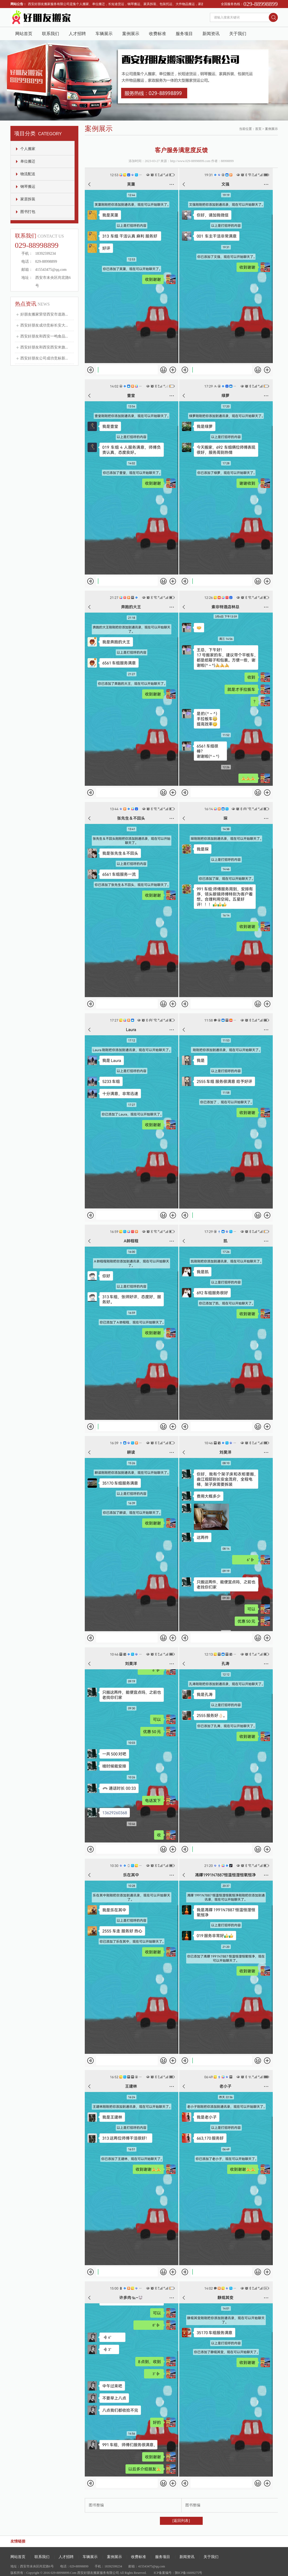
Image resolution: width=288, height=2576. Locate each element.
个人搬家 (27, 149)
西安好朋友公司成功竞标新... (44, 358)
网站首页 (23, 33)
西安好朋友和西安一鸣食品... (44, 336)
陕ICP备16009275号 (188, 2573)
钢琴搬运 (27, 187)
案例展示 (130, 33)
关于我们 (237, 33)
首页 (258, 129)
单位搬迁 (27, 161)
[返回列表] (181, 2521)
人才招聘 (77, 33)
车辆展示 (104, 33)
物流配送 (27, 174)
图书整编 (96, 2505)
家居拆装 (27, 199)
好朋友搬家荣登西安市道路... (44, 314)
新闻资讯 (211, 33)
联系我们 (50, 33)
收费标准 (157, 33)
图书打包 (27, 212)
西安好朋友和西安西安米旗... (44, 347)
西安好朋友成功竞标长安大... (44, 325)
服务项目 (184, 33)
